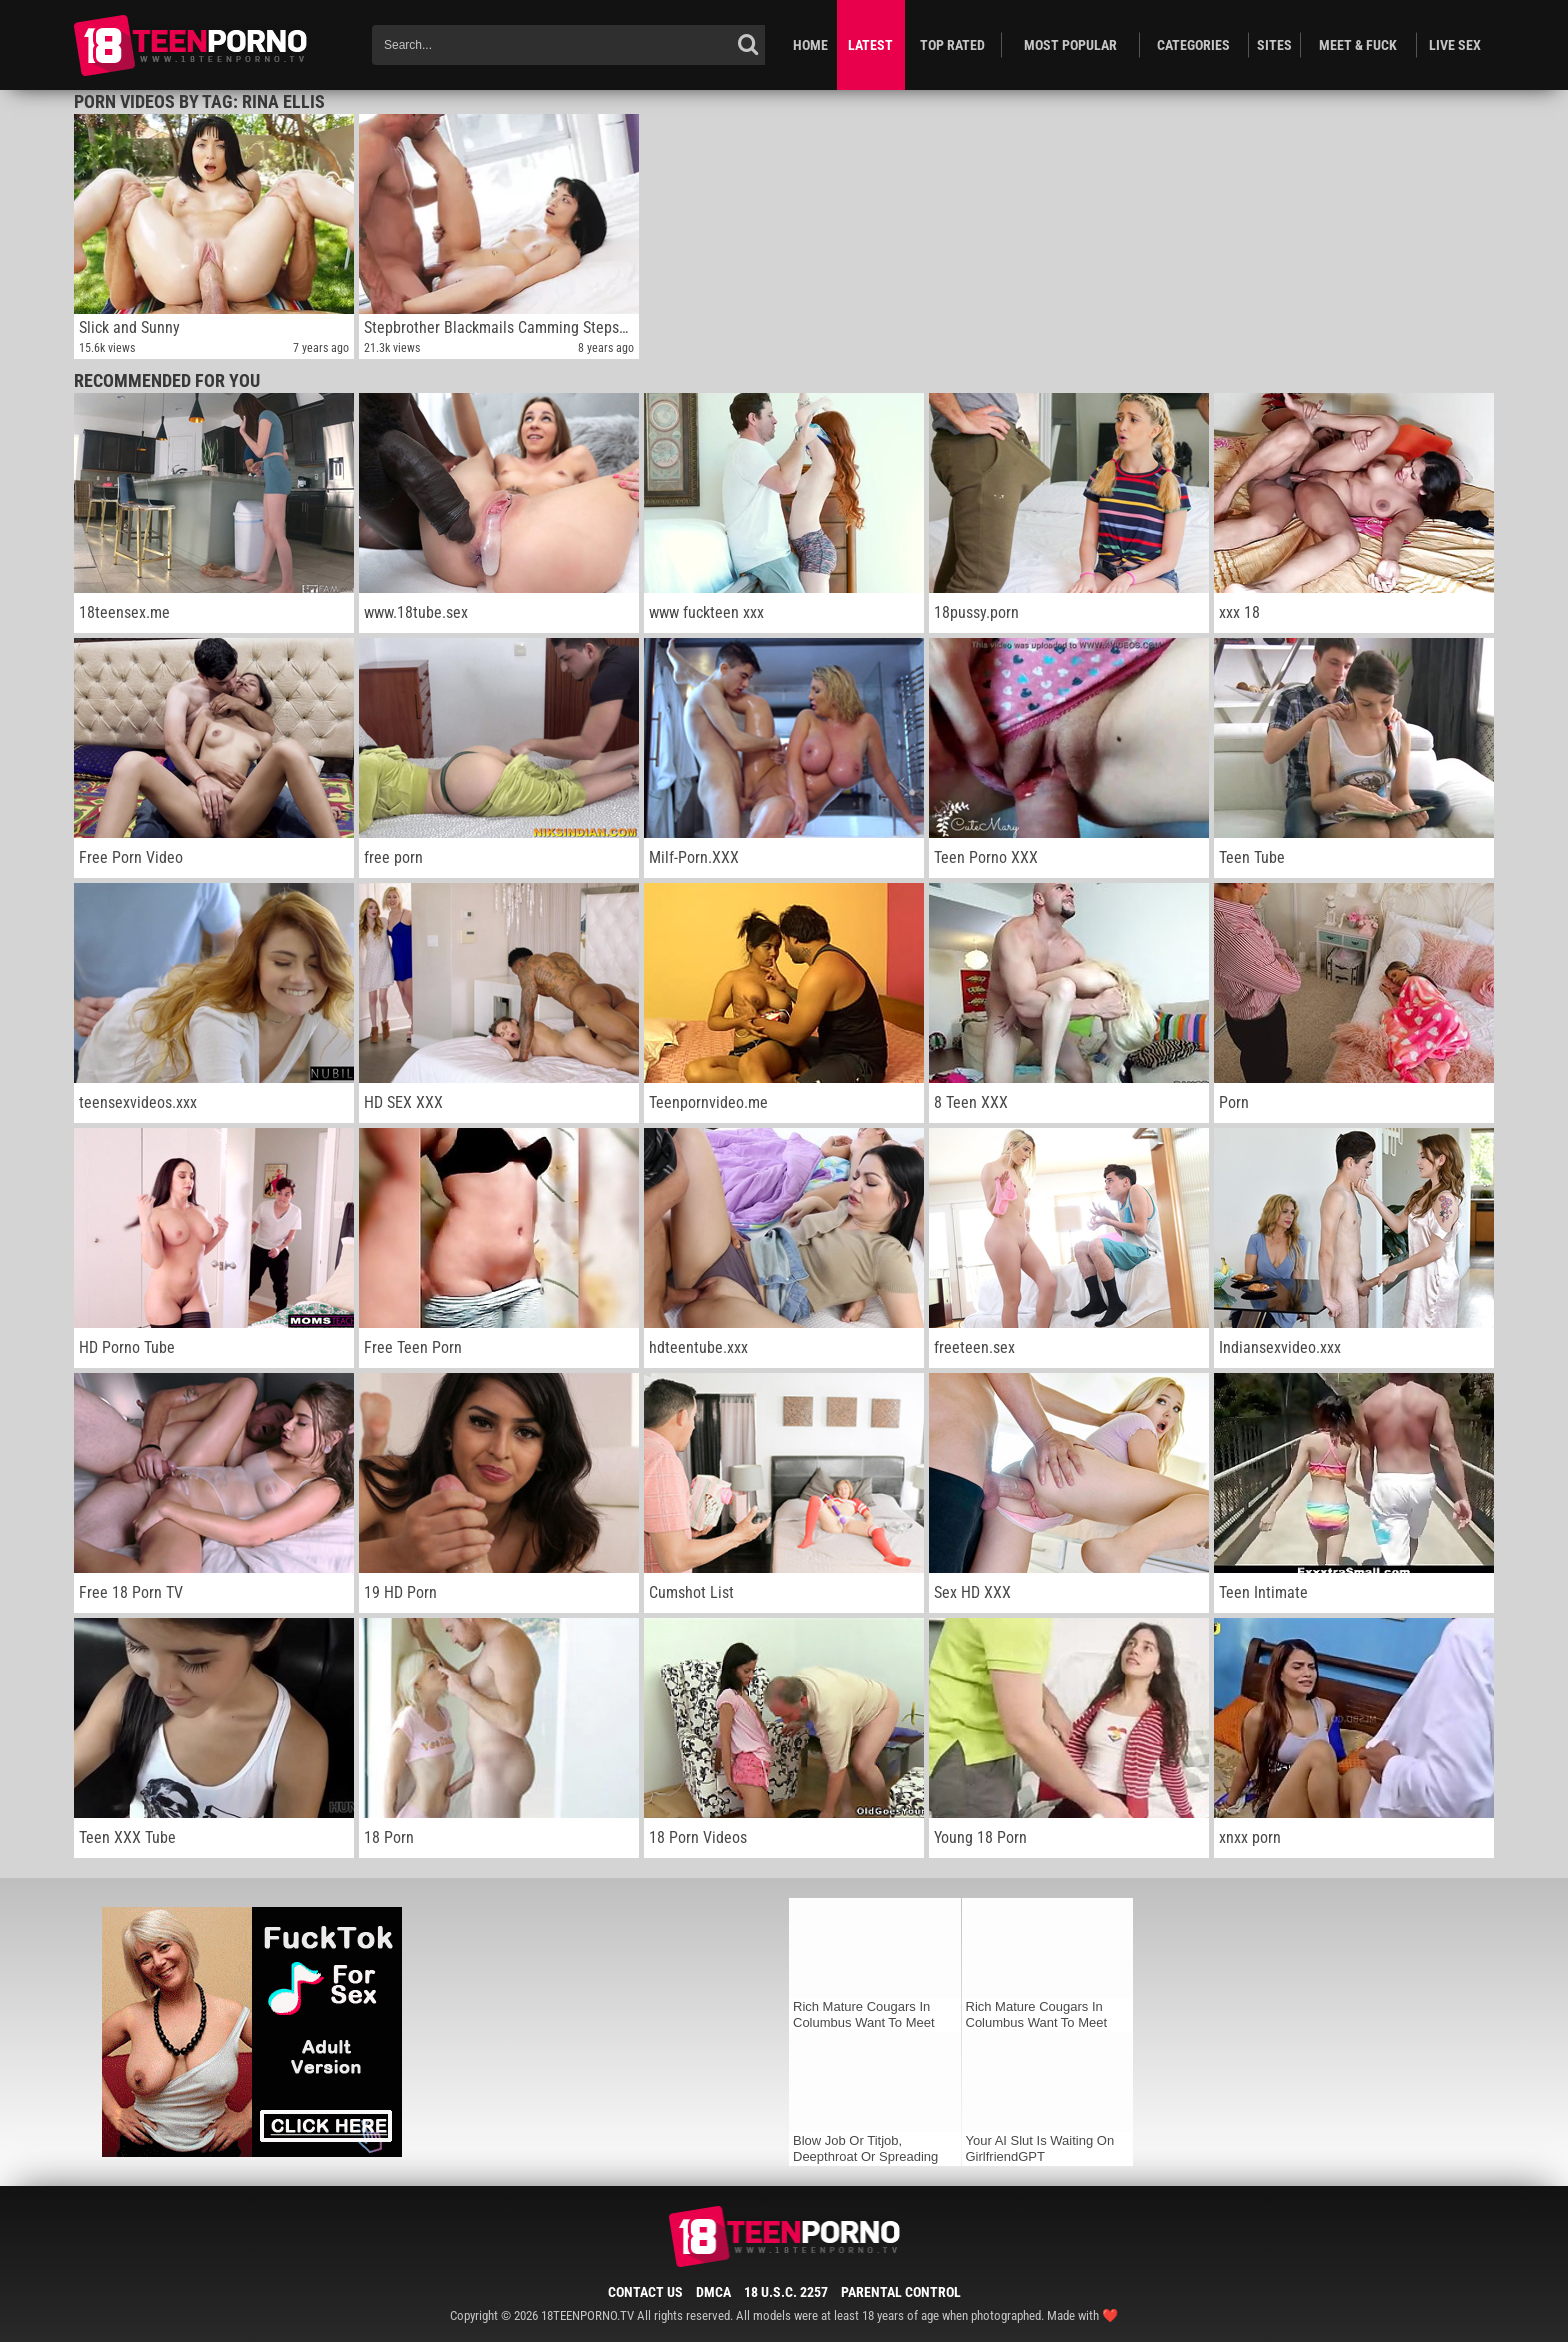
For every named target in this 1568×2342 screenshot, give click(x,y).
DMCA (713, 2292)
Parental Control (901, 2292)
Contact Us (645, 2292)
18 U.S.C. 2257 (786, 2292)
